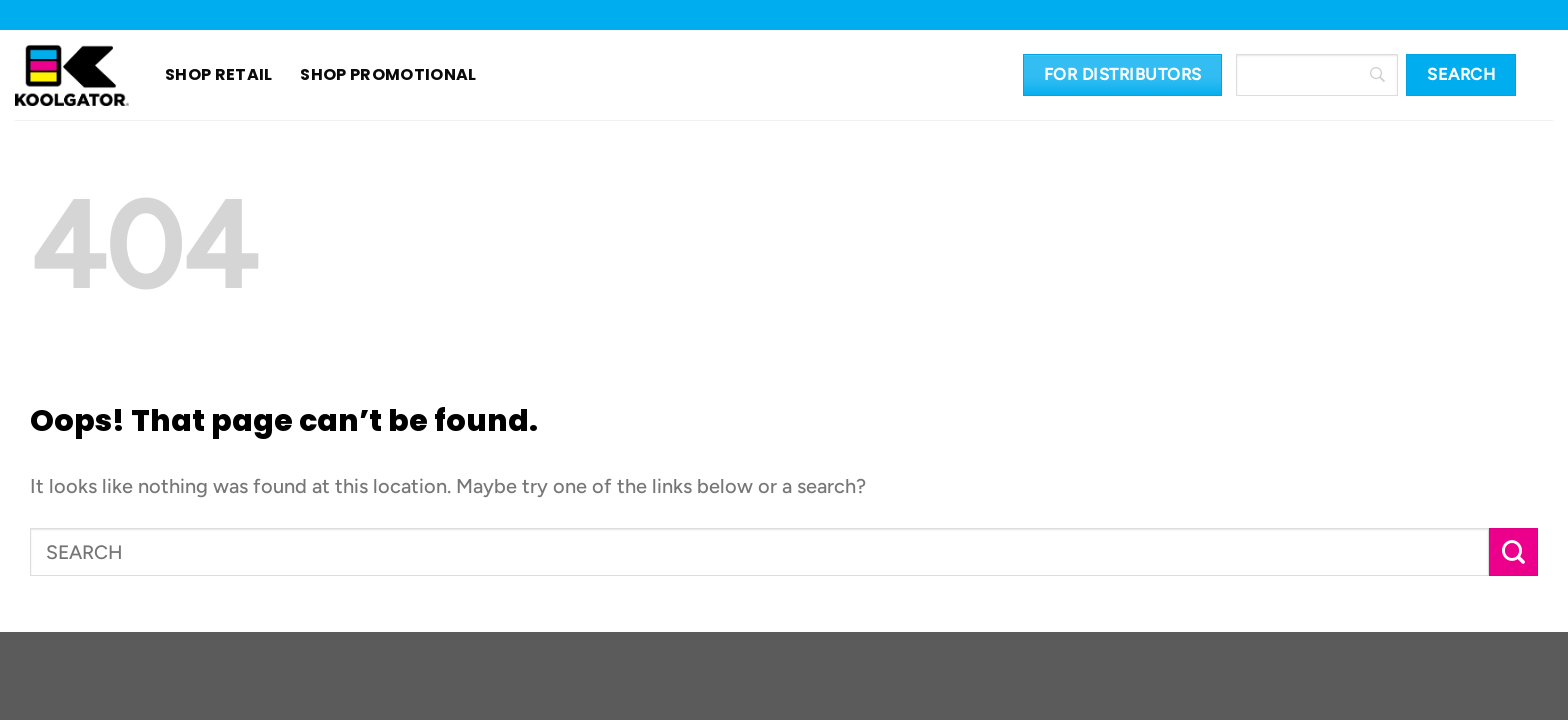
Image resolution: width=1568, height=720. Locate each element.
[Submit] (1513, 552)
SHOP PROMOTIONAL (364, 74)
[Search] (1316, 74)
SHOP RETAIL (219, 74)
